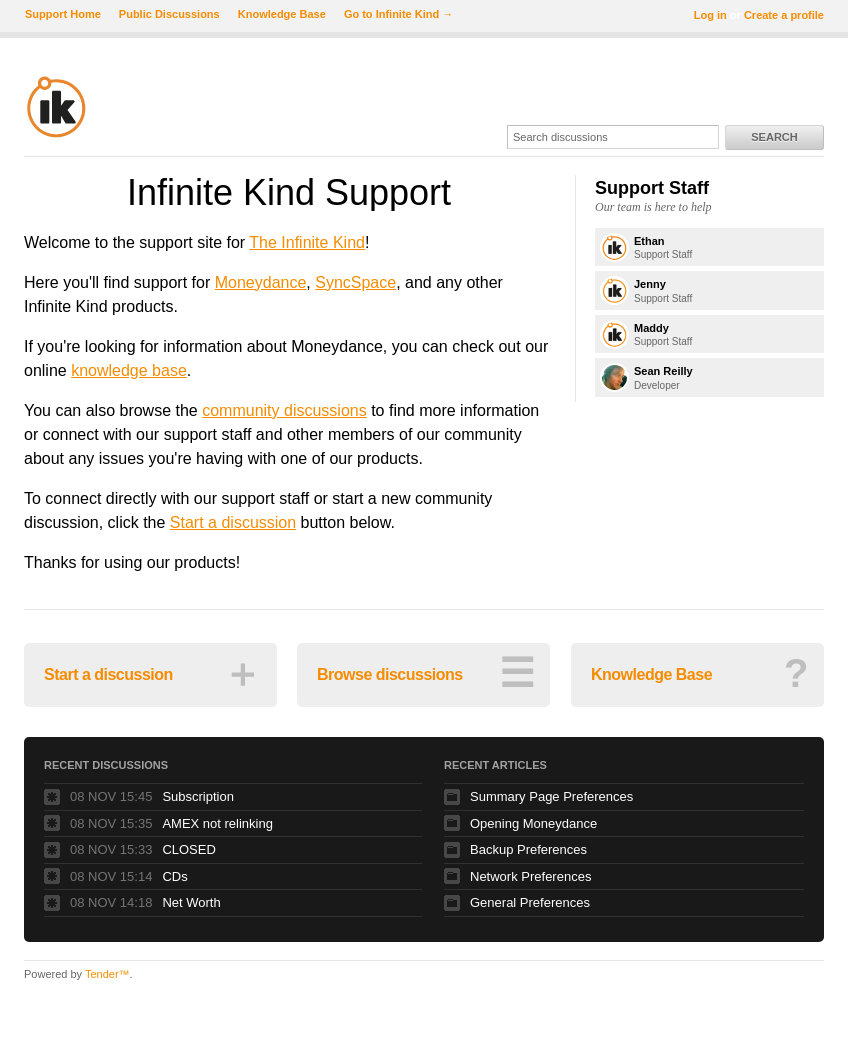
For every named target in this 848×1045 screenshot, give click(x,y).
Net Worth (191, 902)
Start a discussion (233, 522)
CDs (174, 876)
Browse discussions (425, 673)
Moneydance (261, 282)
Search (774, 137)
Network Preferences (530, 876)
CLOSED (188, 849)
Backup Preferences (528, 849)
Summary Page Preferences (551, 796)
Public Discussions (169, 14)
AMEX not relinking (217, 823)
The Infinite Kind (307, 242)
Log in (710, 15)
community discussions (284, 410)
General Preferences (530, 902)
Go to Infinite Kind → (398, 14)
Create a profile (784, 15)
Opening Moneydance (533, 823)
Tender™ (107, 974)
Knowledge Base (282, 14)
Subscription (198, 796)
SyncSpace (355, 282)
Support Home (63, 14)
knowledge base (129, 370)
